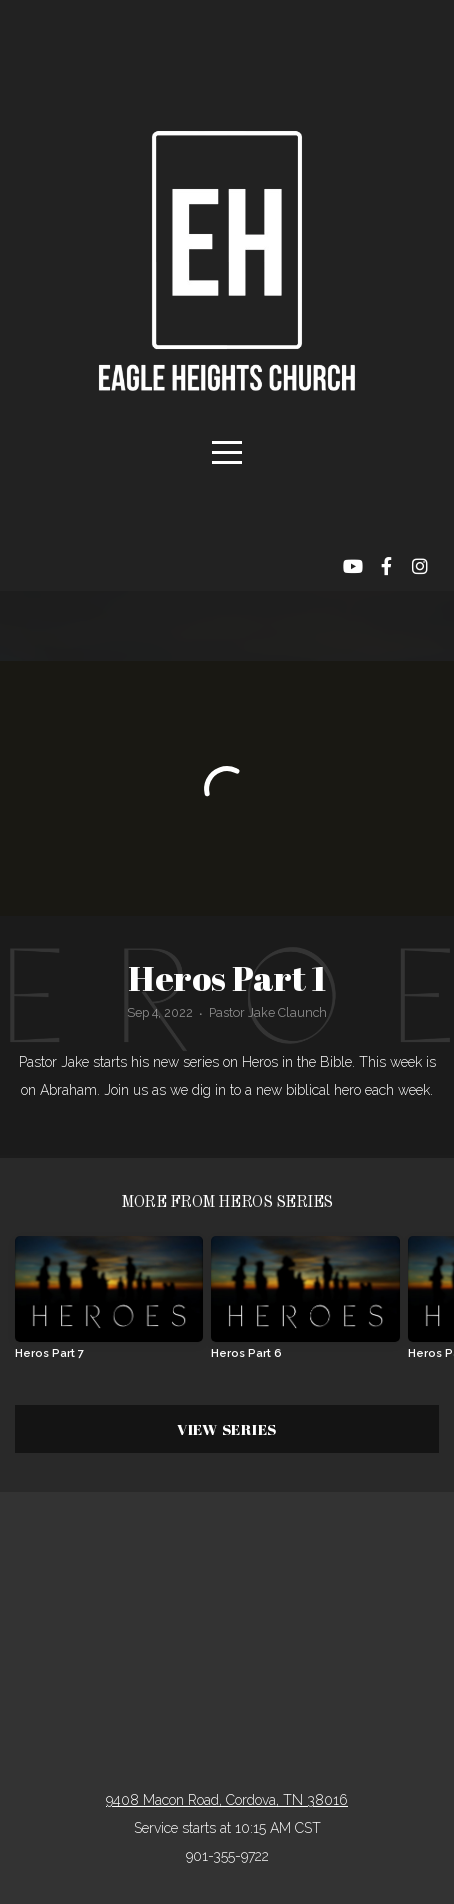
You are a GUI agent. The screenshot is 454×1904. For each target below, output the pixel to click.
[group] (109, 1305)
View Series (227, 1429)
